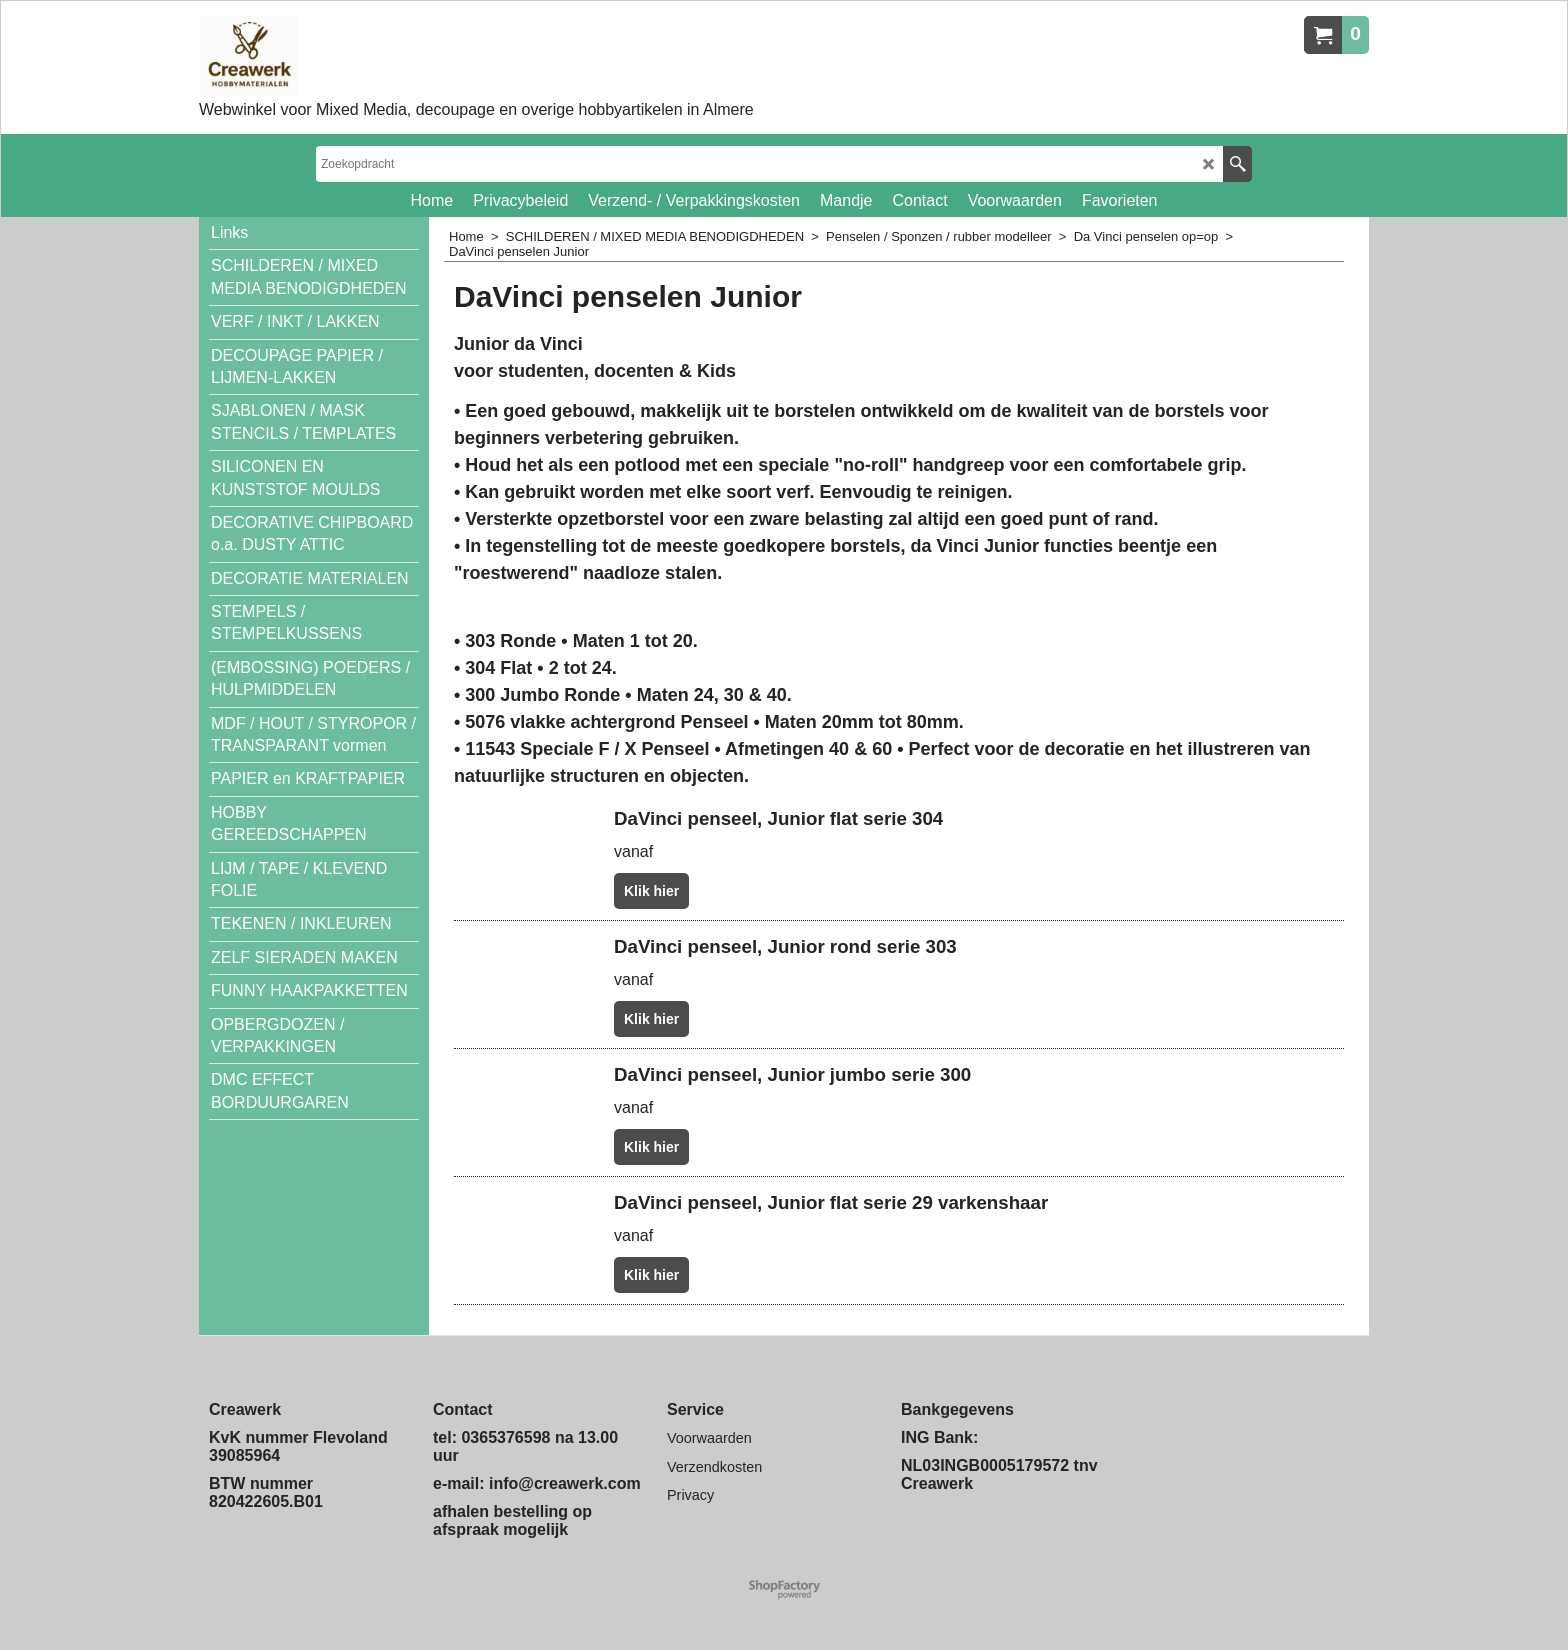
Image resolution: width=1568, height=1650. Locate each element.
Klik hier (651, 891)
